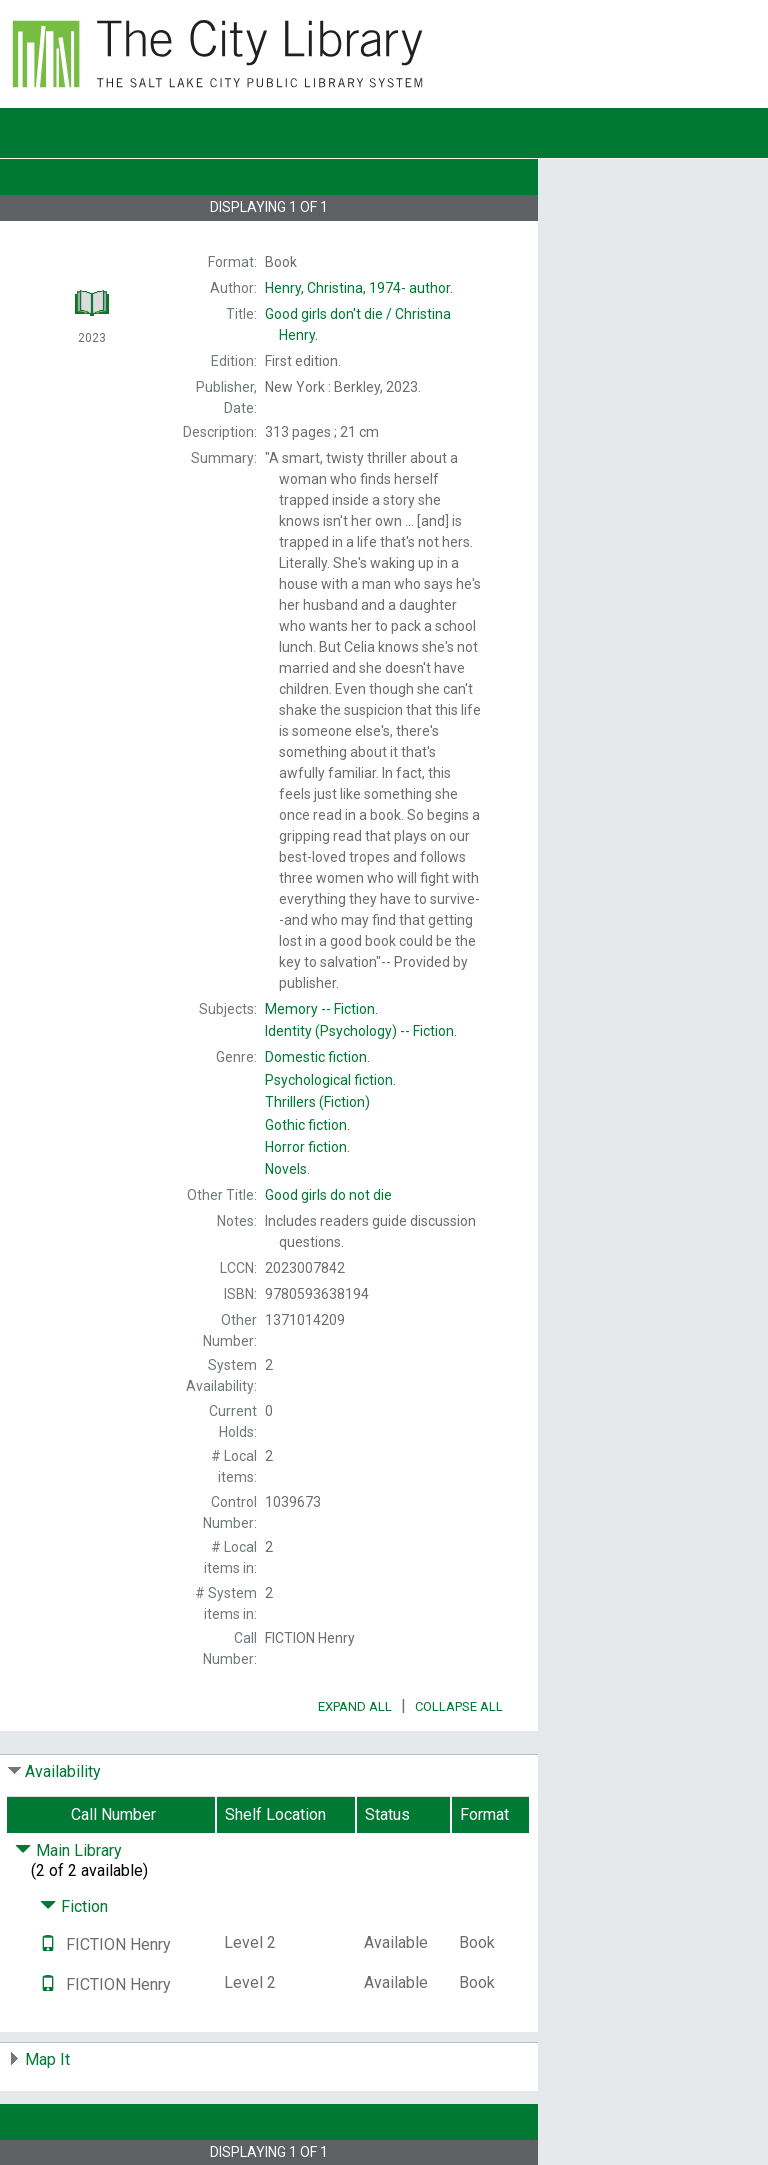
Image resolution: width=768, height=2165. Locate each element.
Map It (47, 2059)
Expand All (355, 1706)
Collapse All (459, 1706)
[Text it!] (48, 1944)
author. (359, 288)
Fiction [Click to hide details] (74, 1906)
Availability (63, 1771)
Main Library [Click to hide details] (68, 1850)
